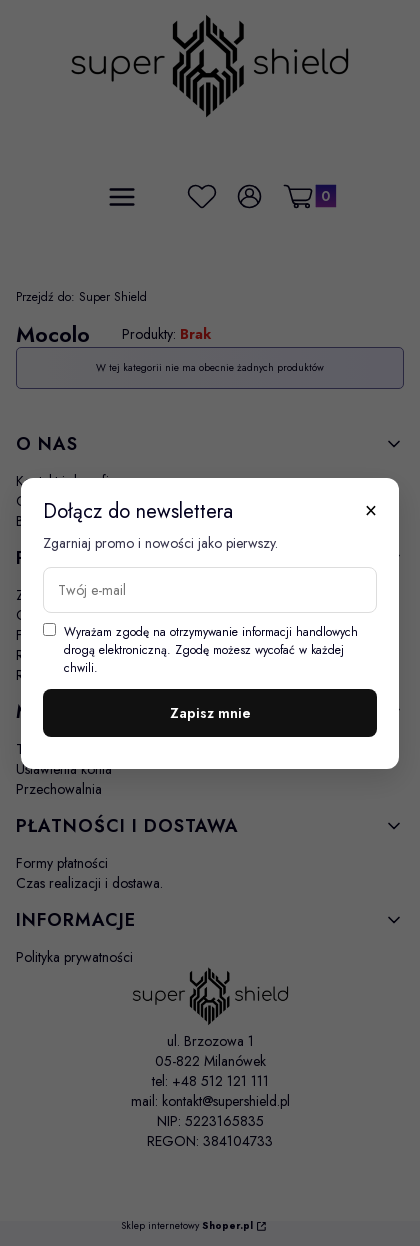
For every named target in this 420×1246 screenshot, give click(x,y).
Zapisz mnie (210, 713)
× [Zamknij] (371, 510)
